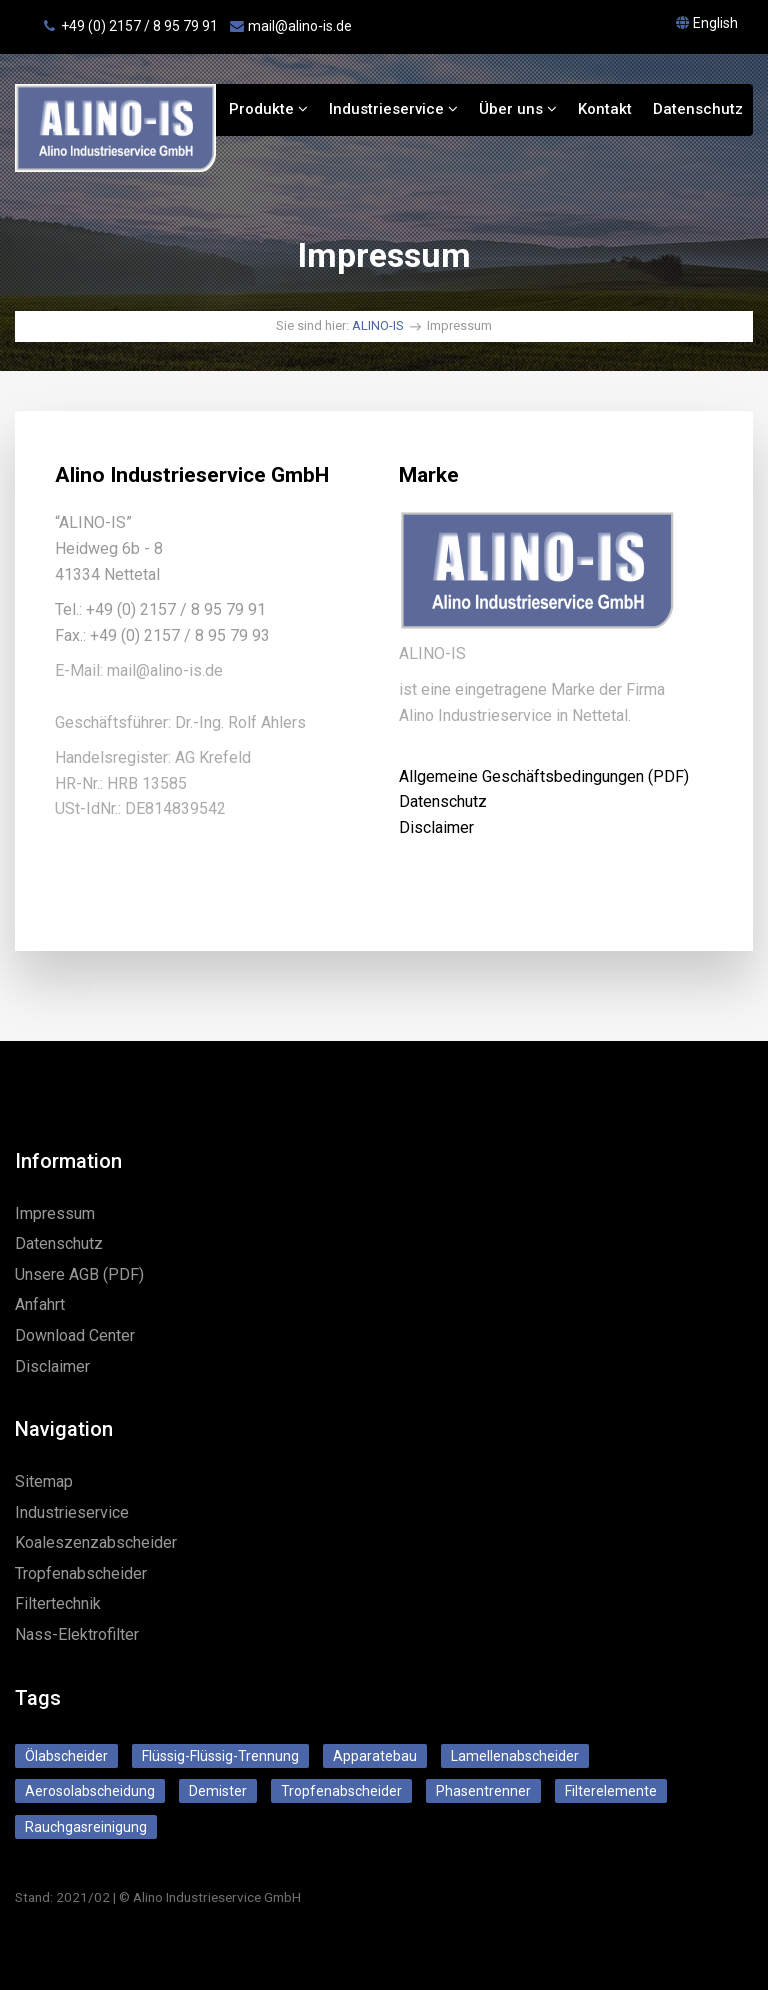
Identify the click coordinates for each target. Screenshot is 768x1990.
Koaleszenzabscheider (96, 1542)
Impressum (55, 1213)
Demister (218, 1791)
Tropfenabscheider (81, 1573)
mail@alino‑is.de (300, 26)
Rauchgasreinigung (86, 1827)
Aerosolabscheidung (90, 1791)
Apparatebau (375, 1756)
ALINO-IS (378, 325)
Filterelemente (611, 1791)
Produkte (268, 109)
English (715, 23)
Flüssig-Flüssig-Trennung (220, 1756)
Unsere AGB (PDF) (79, 1274)
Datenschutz (698, 109)
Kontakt (605, 109)
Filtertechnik (58, 1603)
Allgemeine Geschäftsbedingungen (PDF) (544, 776)
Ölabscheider (66, 1756)
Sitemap (44, 1481)
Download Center (75, 1335)
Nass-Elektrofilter (77, 1634)
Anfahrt (40, 1304)
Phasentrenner (483, 1791)
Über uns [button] (518, 109)
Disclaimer (436, 827)
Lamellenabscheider (515, 1756)
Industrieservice (393, 109)
